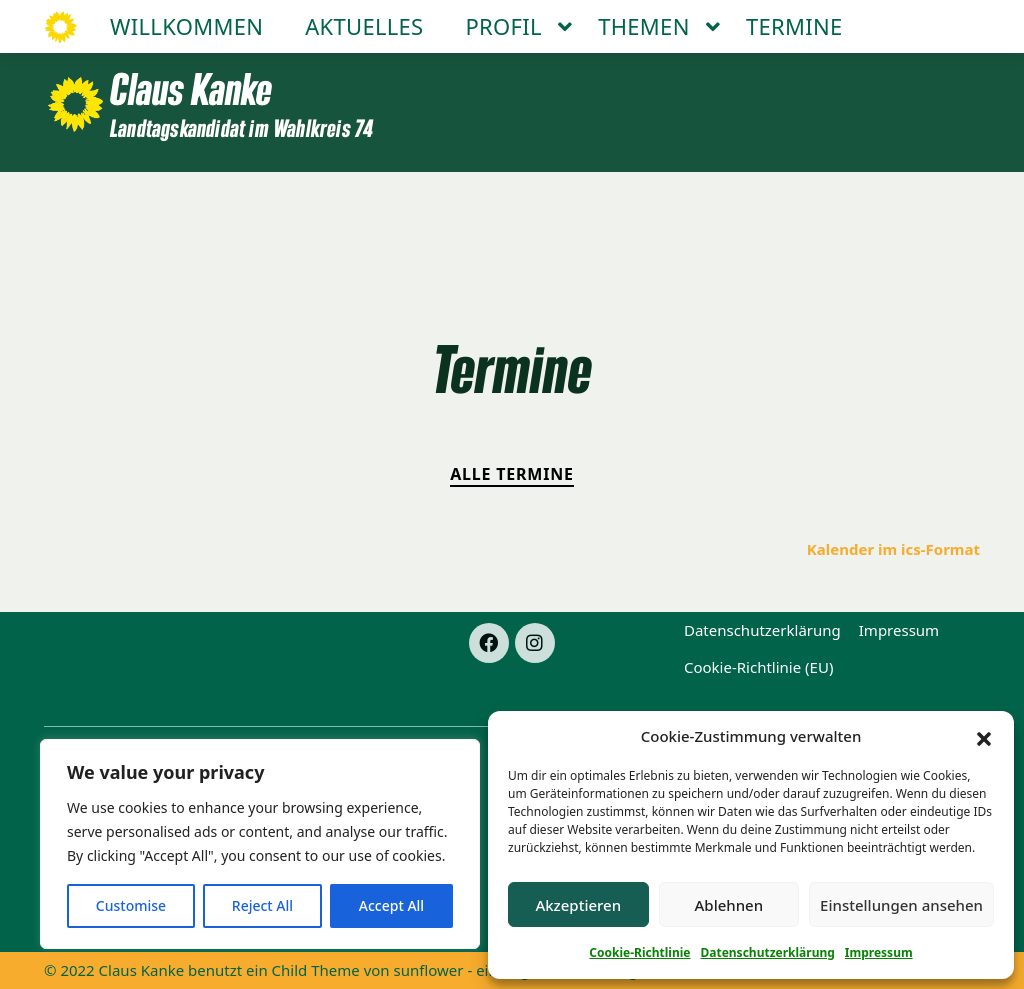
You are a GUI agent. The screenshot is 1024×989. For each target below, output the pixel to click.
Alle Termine (512, 474)
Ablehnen (729, 905)
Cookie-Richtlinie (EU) (758, 667)
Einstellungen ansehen (901, 905)
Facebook (710, 18)
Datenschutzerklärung (767, 952)
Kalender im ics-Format (893, 549)
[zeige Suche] (954, 18)
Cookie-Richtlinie (639, 952)
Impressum (879, 952)
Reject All (262, 905)
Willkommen (186, 198)
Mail (893, 18)
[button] (984, 737)
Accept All (391, 905)
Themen (643, 198)
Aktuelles (364, 198)
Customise (131, 905)
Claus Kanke (191, 88)
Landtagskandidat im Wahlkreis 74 (241, 128)
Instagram (812, 18)
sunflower (429, 970)
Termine (794, 198)
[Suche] (936, 18)
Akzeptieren (578, 905)
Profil (504, 198)
